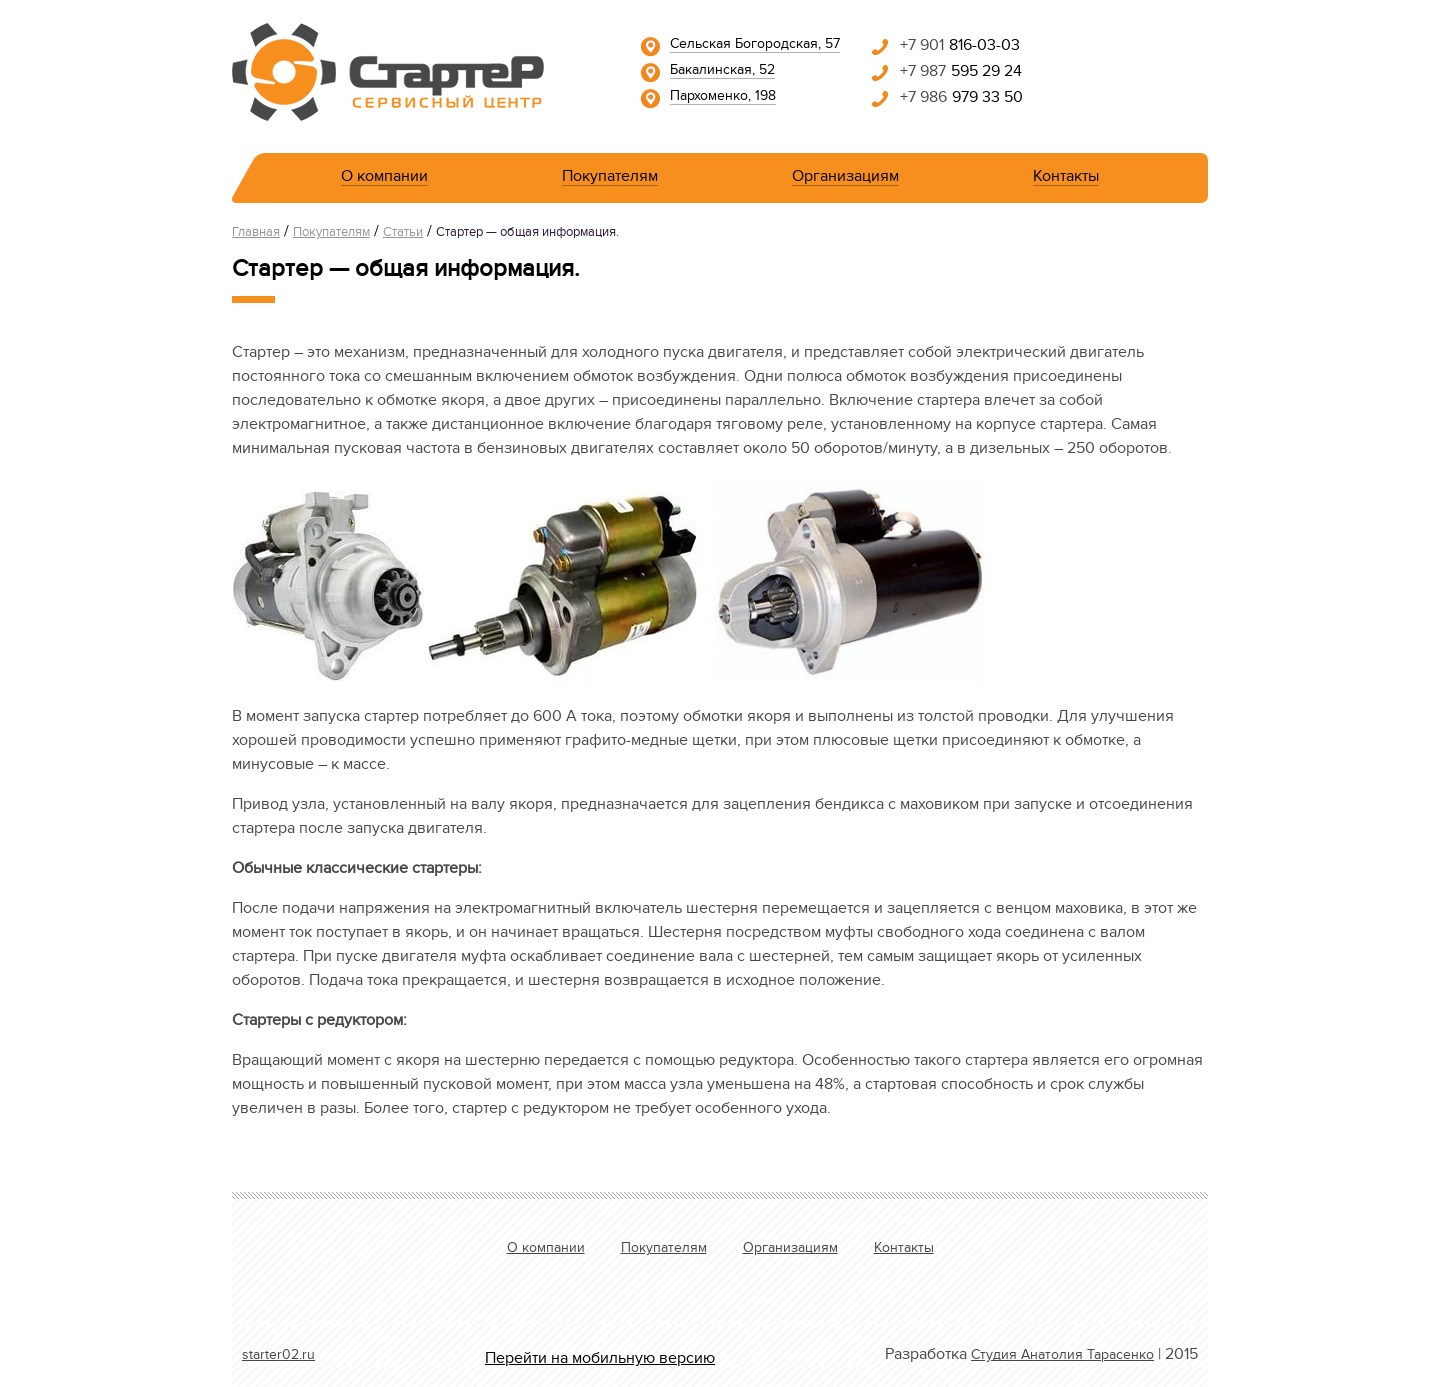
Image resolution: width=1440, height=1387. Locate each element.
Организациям (845, 179)
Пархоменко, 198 (723, 98)
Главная (256, 234)
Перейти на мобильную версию (600, 1360)
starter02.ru (278, 1357)
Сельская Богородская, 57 (755, 46)
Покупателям (610, 179)
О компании (384, 179)
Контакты (1066, 179)
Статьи (403, 234)
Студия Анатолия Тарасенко (1062, 1357)
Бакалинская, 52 (722, 72)
